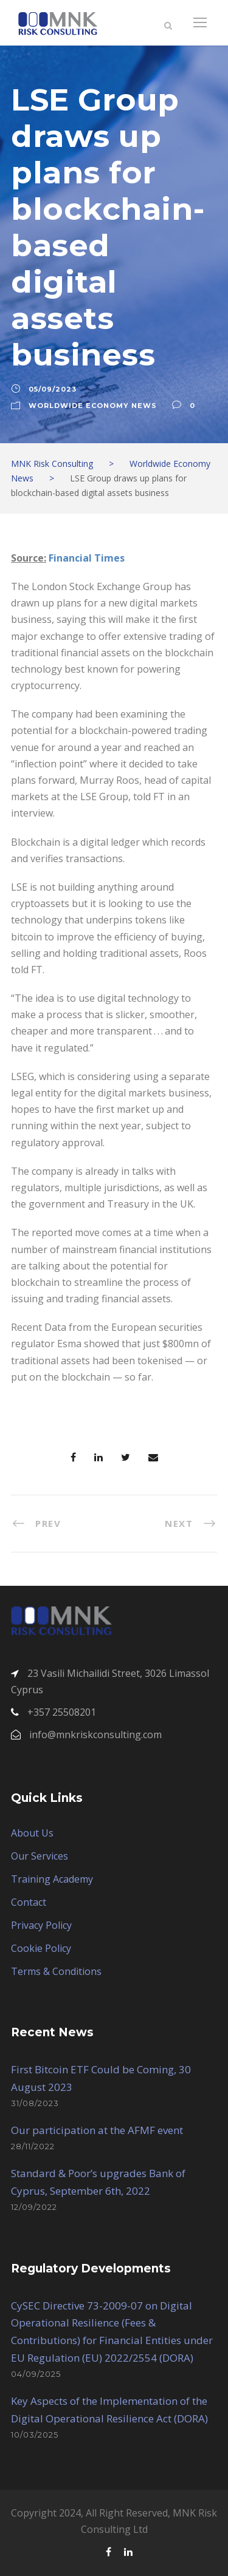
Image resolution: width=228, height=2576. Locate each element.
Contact (28, 1902)
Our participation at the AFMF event (97, 2130)
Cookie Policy (41, 1948)
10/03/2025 (34, 2434)
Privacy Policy (41, 1925)
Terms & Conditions (56, 1971)
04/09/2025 (36, 2374)
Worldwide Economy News (93, 405)
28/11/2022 (33, 2146)
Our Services (39, 1856)
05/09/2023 (53, 389)
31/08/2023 (35, 2103)
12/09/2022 (34, 2207)
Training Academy (52, 1879)
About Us (32, 1833)
